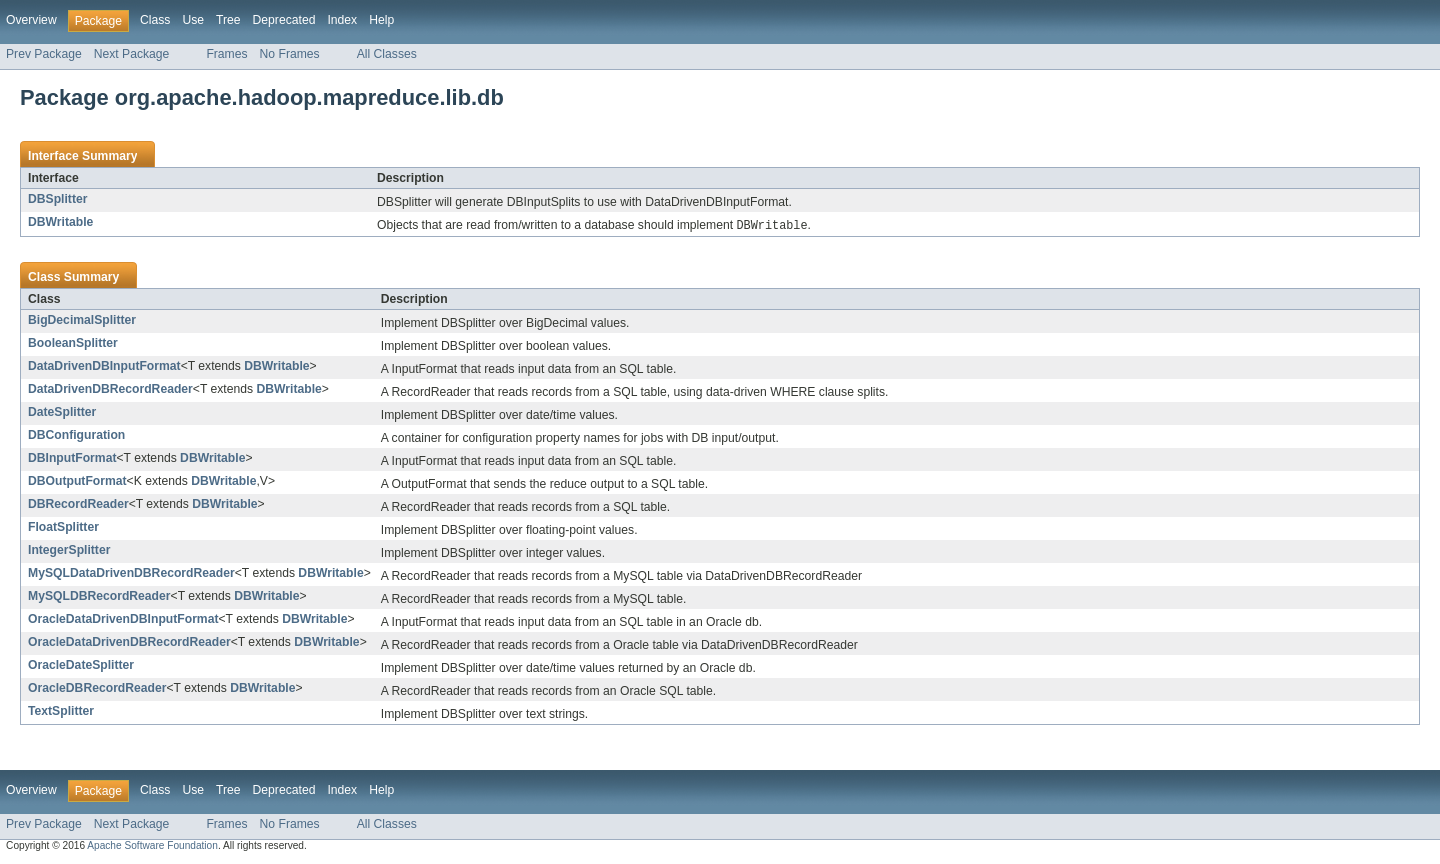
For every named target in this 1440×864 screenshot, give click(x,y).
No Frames (290, 54)
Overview (31, 20)
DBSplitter (57, 199)
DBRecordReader (78, 505)
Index (342, 20)
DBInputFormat (72, 459)
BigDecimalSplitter (82, 321)
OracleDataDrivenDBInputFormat (123, 620)
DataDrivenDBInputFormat (104, 367)
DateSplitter (62, 413)
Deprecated (284, 20)
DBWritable (60, 222)
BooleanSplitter (73, 344)
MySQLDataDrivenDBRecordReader (131, 574)
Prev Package (44, 54)
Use (193, 20)
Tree (228, 20)
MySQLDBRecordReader (99, 597)
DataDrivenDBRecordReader (110, 390)
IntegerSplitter (69, 551)
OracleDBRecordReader (97, 689)
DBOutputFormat (77, 482)
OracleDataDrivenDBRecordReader (129, 643)
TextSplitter (61, 712)
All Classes (387, 54)
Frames (226, 54)
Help (381, 20)
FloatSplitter (63, 528)
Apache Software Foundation (152, 846)
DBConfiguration (76, 436)
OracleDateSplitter (81, 666)
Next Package (132, 54)
